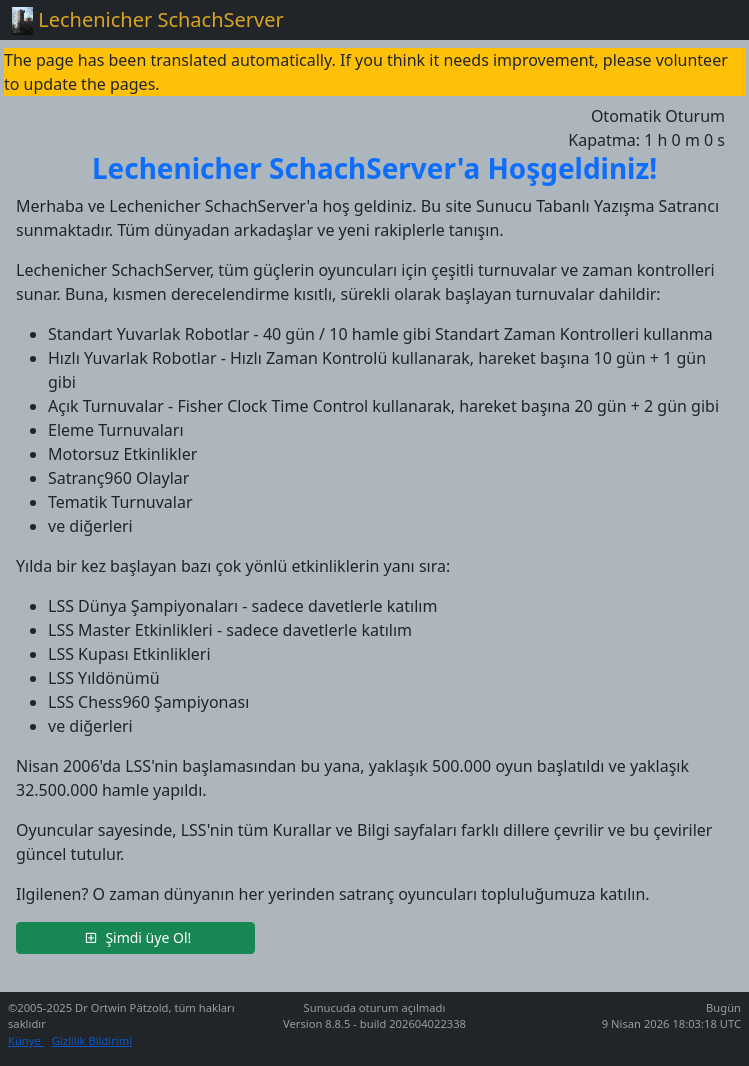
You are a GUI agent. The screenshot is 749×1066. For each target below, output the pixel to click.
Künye (26, 1040)
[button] (135, 938)
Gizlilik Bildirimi (92, 1040)
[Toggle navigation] (709, 20)
